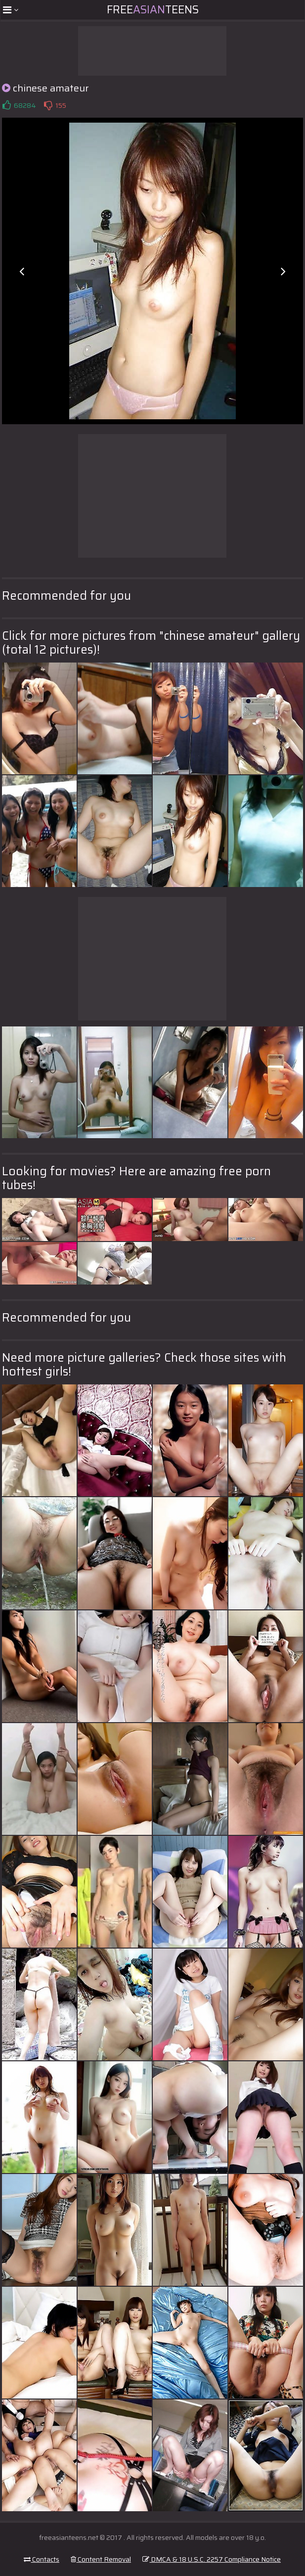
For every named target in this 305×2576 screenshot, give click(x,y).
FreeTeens (153, 9)
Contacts (41, 2559)
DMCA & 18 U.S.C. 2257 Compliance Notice (211, 2559)
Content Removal (101, 2559)
